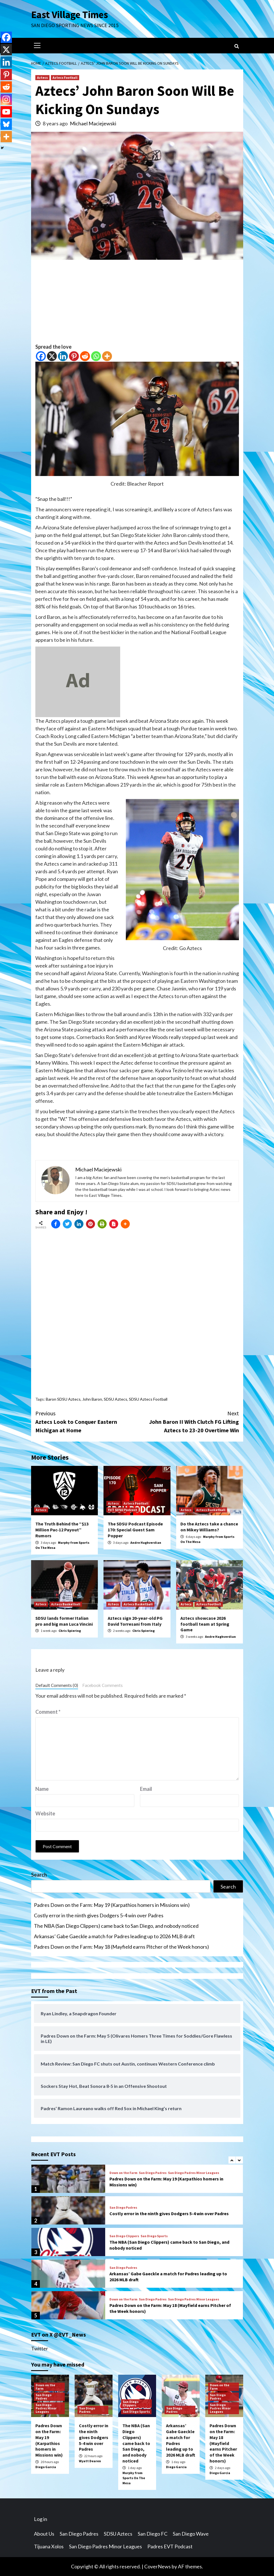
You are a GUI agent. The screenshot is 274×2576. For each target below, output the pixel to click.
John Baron (92, 1399)
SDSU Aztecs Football (148, 1399)
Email (146, 1789)
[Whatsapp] (96, 356)
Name (42, 1789)
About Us (44, 2534)
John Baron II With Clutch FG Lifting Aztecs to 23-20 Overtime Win (188, 1421)
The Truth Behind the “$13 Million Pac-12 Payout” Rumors (62, 1529)
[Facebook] (41, 356)
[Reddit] (85, 356)
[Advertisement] (137, 303)
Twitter (39, 2348)
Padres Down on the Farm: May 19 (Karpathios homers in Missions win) (112, 1905)
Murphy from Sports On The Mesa (133, 2478)
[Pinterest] (74, 356)
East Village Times (69, 14)
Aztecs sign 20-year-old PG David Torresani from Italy (135, 1621)
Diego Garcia (45, 2467)
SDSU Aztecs (115, 1399)
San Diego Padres (153, 2173)
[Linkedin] (63, 356)
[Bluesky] (6, 124)
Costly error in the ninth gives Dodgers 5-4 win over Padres (98, 1915)
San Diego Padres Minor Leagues (193, 2173)
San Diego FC (152, 2534)
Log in (40, 2519)
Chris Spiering (70, 1630)
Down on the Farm (123, 2173)
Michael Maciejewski (93, 123)
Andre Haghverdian (145, 1542)
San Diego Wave (191, 2534)
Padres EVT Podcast (170, 2546)
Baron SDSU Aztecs (63, 1399)
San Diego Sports (154, 2236)
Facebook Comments (102, 1685)
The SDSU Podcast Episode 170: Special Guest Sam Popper (135, 1529)
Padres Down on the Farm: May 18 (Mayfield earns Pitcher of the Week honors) (121, 1947)
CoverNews (157, 2566)
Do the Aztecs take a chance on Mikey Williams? (209, 1526)
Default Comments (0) (56, 1685)
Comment (48, 1712)
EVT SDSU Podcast (122, 1510)
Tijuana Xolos (49, 2546)
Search (39, 1875)
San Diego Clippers (124, 2236)
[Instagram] (6, 99)
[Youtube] (6, 111)
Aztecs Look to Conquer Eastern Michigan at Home (86, 1421)
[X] (52, 356)
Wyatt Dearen (90, 2461)
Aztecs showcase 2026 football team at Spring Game (204, 1624)
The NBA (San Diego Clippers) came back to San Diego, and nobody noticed (116, 1926)
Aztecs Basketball (210, 1510)
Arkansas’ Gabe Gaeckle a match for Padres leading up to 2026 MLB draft (114, 1936)
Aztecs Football (65, 77)
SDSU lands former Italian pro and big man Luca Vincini (64, 1621)
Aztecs (42, 77)
